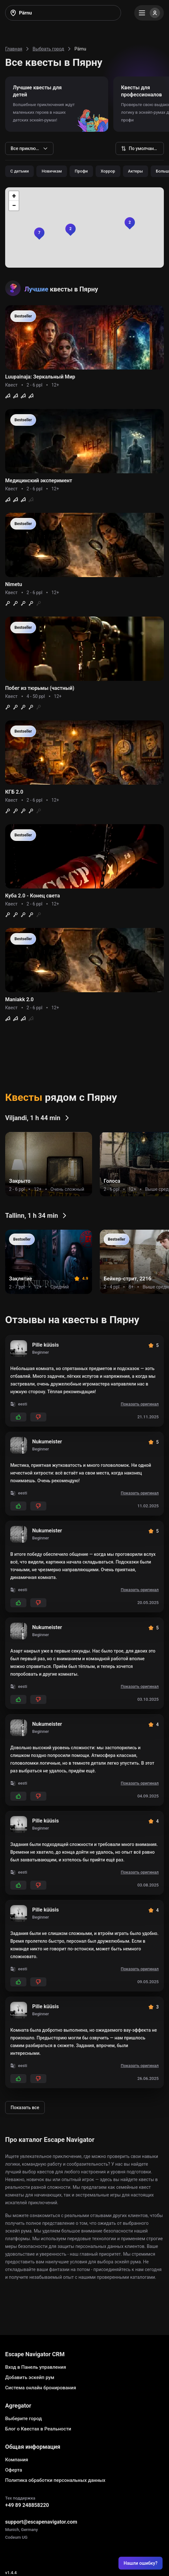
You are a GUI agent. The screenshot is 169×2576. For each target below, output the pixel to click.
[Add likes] (18, 1417)
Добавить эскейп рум (29, 2377)
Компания (16, 2460)
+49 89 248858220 (27, 2505)
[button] (130, 222)
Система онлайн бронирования (40, 2388)
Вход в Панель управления (35, 2367)
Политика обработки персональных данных (55, 2480)
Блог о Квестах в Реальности (38, 2429)
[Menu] (149, 13)
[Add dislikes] (38, 1417)
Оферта (13, 2470)
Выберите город (23, 2418)
